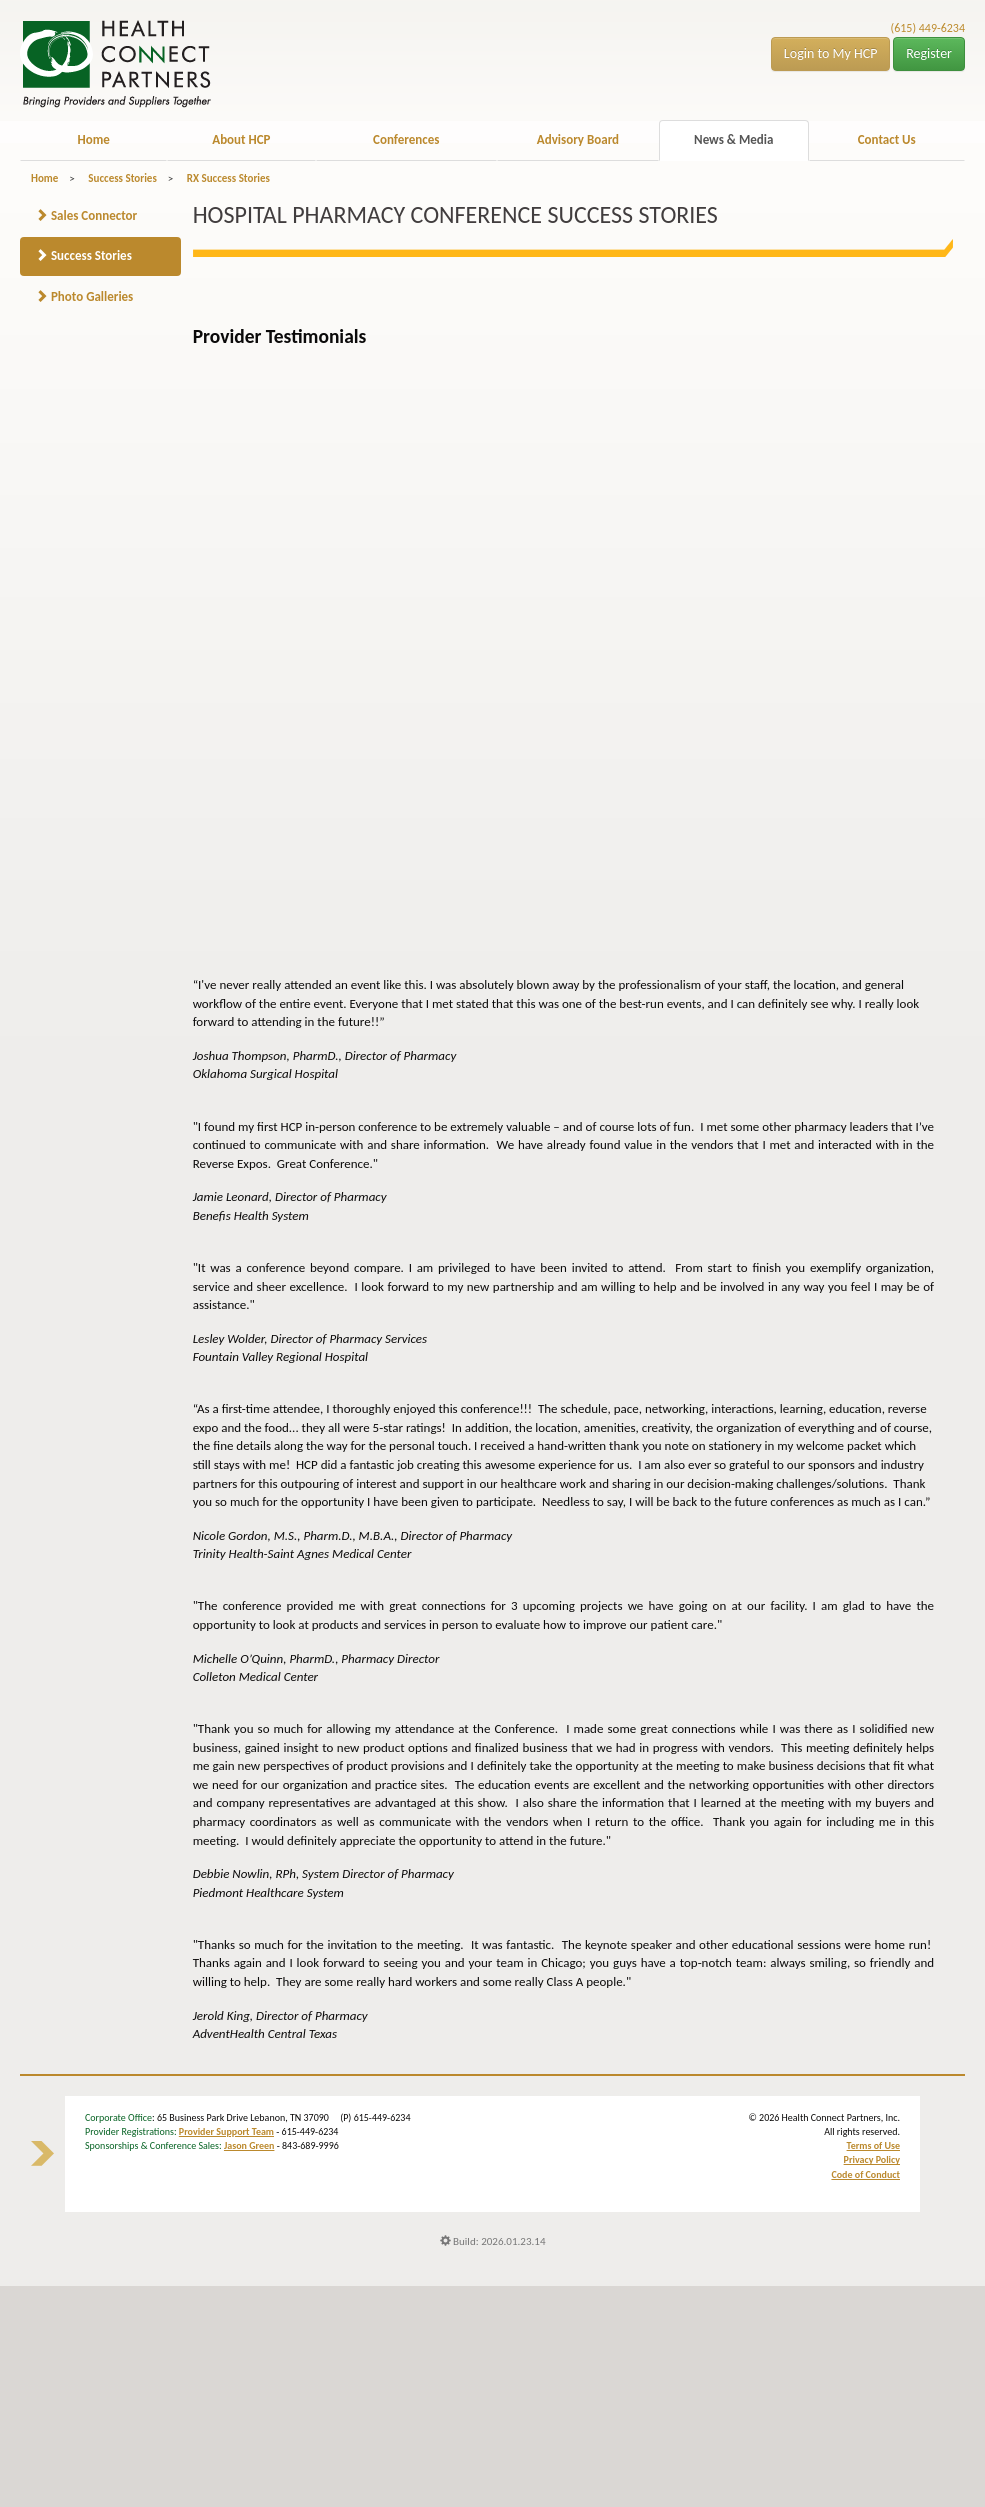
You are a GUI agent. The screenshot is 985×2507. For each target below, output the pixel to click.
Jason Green (249, 2145)
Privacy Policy (872, 2159)
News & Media (733, 139)
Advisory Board (578, 139)
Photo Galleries (84, 296)
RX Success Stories (228, 178)
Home (93, 139)
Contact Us (887, 139)
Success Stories (122, 178)
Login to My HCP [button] (831, 53)
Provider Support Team (226, 2131)
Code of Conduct (865, 2174)
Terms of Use (873, 2145)
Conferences (406, 139)
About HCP (241, 139)
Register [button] (929, 53)
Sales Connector (86, 215)
